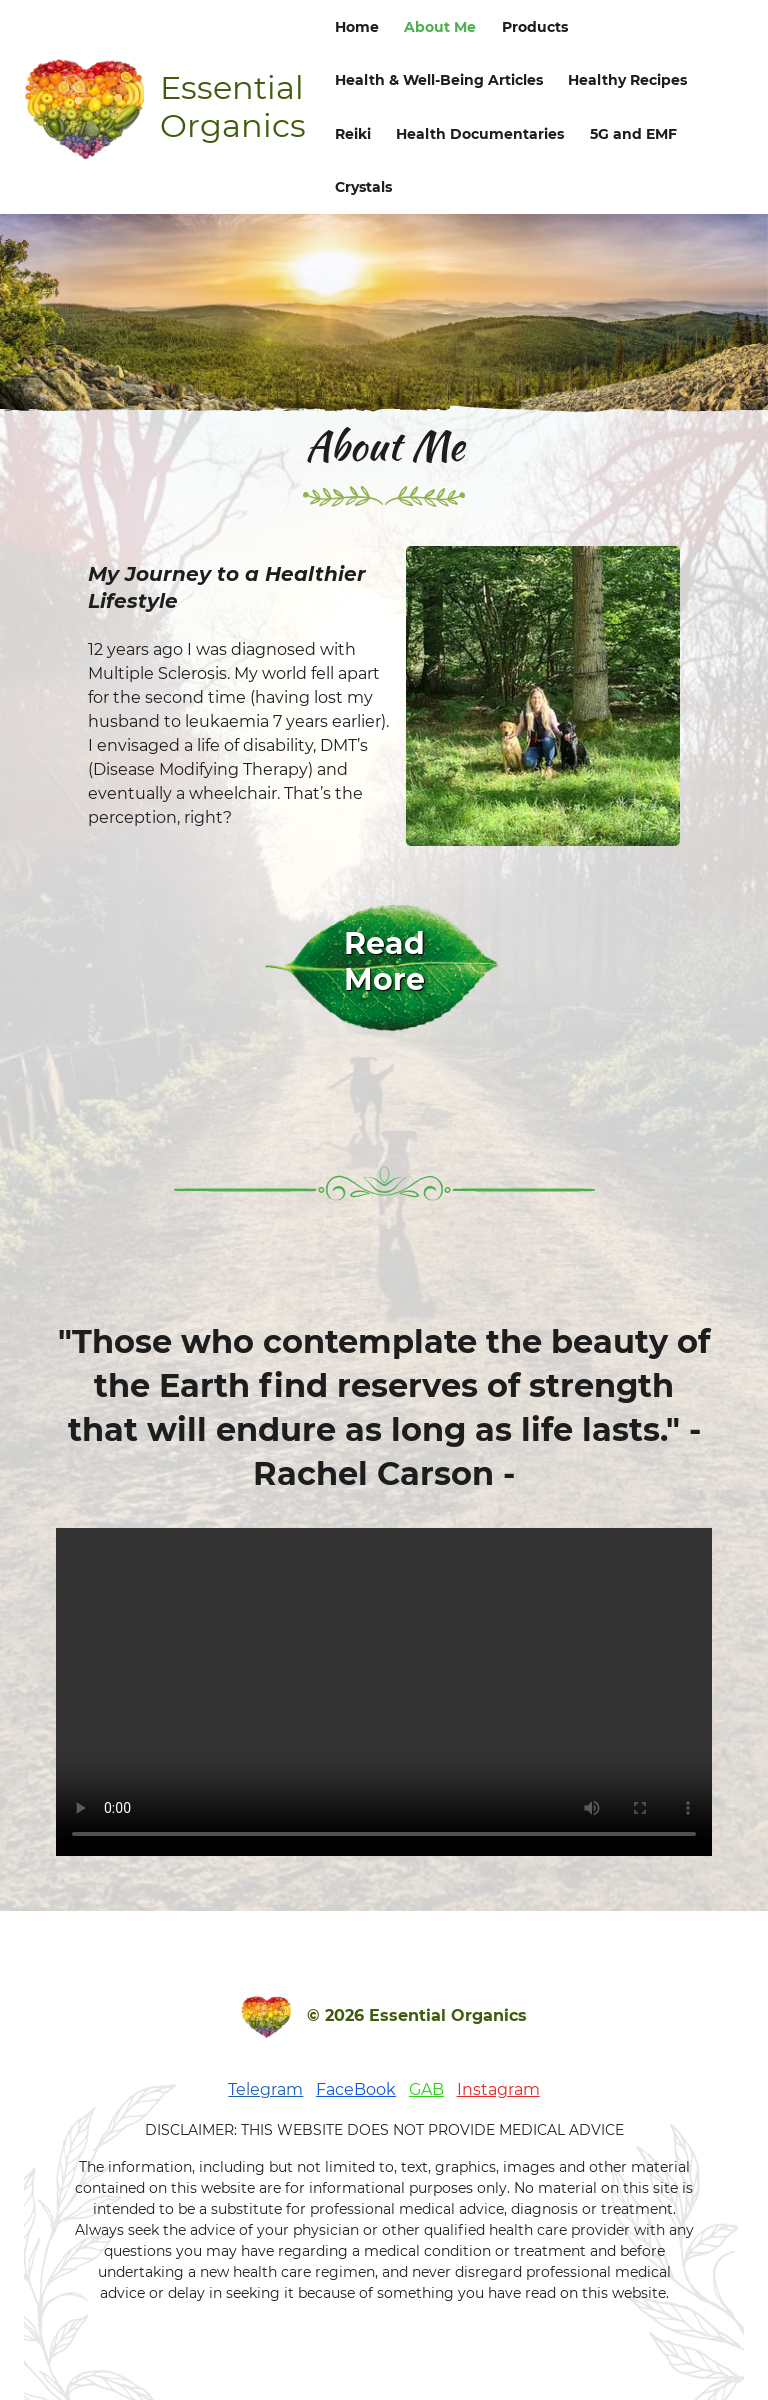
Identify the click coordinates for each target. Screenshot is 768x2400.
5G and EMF (633, 134)
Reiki (353, 134)
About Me (440, 27)
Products (535, 27)
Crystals (363, 187)
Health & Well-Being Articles (439, 80)
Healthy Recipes (627, 80)
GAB (426, 2089)
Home (357, 27)
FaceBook (356, 2089)
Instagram (498, 2089)
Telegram (265, 2089)
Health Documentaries (480, 134)
